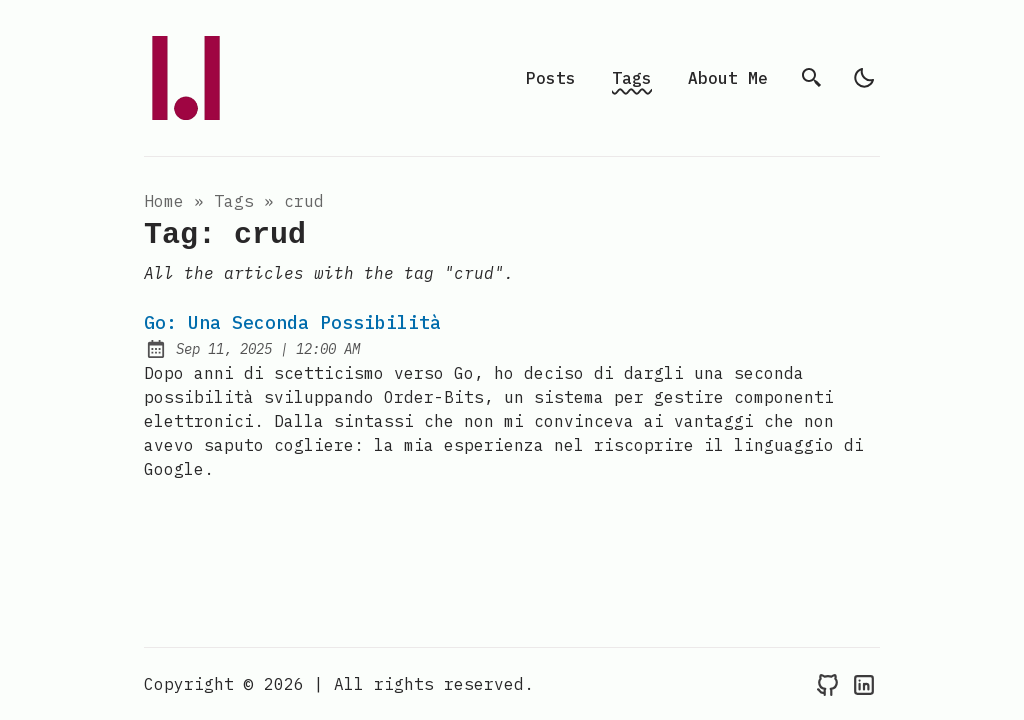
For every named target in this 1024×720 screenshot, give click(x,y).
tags (234, 201)
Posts (551, 78)
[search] (812, 78)
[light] (864, 78)
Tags (632, 78)
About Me (728, 78)
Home (164, 201)
